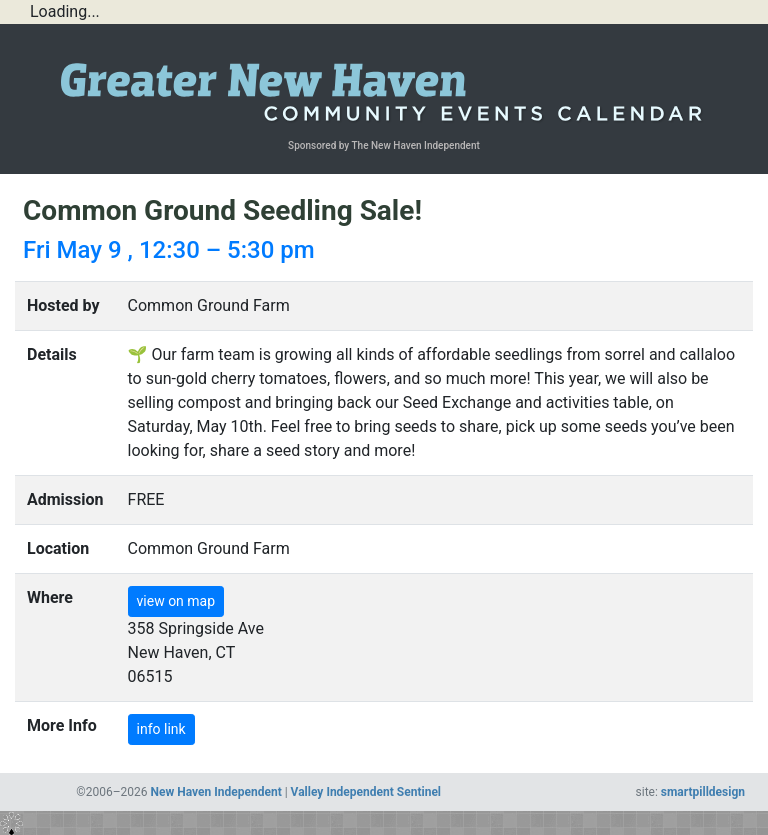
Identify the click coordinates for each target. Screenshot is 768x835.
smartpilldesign (703, 792)
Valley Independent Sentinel (366, 792)
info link (161, 729)
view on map (176, 601)
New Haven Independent (216, 792)
